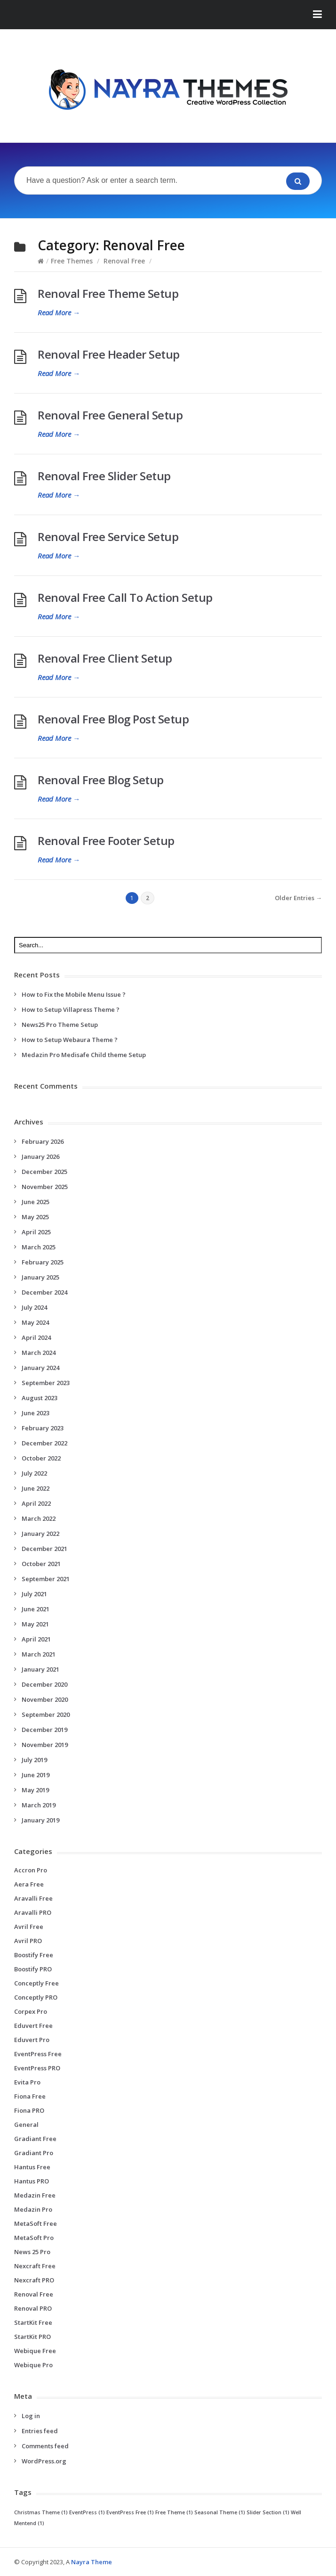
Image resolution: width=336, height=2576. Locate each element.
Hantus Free (32, 2167)
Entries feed (40, 2431)
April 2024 (36, 1337)
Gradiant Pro (33, 2153)
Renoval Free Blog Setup (101, 780)
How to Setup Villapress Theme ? (71, 1009)
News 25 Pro (32, 2252)
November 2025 (45, 1186)
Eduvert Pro (31, 2039)
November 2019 (45, 1744)
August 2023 (39, 1398)
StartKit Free (33, 2322)
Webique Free (35, 2350)
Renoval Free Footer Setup (106, 840)
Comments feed (45, 2446)
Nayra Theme (91, 2562)
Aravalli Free (33, 1898)
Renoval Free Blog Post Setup (113, 719)
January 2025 (40, 1277)
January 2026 (40, 1156)
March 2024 (39, 1352)
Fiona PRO (29, 2110)
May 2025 (35, 1217)
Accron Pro (30, 1870)
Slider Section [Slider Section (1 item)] (268, 2512)
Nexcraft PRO (34, 2280)
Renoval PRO (33, 2308)
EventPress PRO (37, 2068)
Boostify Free (33, 1955)
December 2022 (44, 1443)
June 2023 (35, 1413)
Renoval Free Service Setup (108, 536)
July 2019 (34, 1760)
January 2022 (40, 1533)
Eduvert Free (33, 2025)
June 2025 (35, 1202)
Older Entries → (298, 898)
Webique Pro (33, 2365)
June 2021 (35, 1609)
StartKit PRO (32, 2336)
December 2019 (44, 1729)
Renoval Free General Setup (110, 415)
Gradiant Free (35, 2138)
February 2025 (43, 1262)
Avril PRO (28, 1940)
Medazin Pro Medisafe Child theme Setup (84, 1054)
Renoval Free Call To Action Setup (125, 597)
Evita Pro (27, 2082)
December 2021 (44, 1548)
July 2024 (34, 1307)
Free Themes (72, 260)
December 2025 (44, 1171)
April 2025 (36, 1232)
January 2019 (40, 1820)
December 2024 (44, 1292)
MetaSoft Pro (34, 2237)
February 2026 (43, 1141)
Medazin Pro (33, 2209)
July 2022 (34, 1473)
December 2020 (44, 1684)
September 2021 (46, 1579)
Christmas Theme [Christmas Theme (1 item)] (41, 2512)
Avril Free (28, 1926)
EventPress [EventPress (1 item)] (87, 2512)
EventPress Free (38, 2054)
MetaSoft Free (35, 2223)
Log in (31, 2416)
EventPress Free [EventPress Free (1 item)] (130, 2512)
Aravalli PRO (32, 1912)
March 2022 (39, 1518)
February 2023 (43, 1428)
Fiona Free (30, 2096)
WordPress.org (44, 2461)
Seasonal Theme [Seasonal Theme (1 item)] (219, 2512)
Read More (59, 312)
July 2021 (34, 1594)
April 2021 (36, 1639)
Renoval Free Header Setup (109, 354)
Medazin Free (35, 2195)
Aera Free (29, 1884)
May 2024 (35, 1322)
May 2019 (35, 1790)
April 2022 (36, 1503)
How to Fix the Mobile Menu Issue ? (74, 994)
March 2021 (39, 1654)
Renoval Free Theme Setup (108, 293)
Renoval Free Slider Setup (104, 476)
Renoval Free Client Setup (105, 658)
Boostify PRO (33, 1969)
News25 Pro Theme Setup (60, 1024)
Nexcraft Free (35, 2266)
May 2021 (35, 1624)
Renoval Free (124, 260)
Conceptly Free (36, 1983)
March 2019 (39, 1805)
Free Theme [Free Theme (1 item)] (174, 2512)
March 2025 (39, 1247)
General (26, 2124)
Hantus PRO (31, 2181)
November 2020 (45, 1699)
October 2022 (41, 1458)
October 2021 (41, 1563)
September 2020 (46, 1714)
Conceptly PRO (35, 1997)
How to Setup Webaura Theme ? (70, 1039)
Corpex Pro (30, 2011)
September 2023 (46, 1382)
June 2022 (35, 1488)
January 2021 (40, 1669)
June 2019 (35, 1775)
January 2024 (40, 1367)
